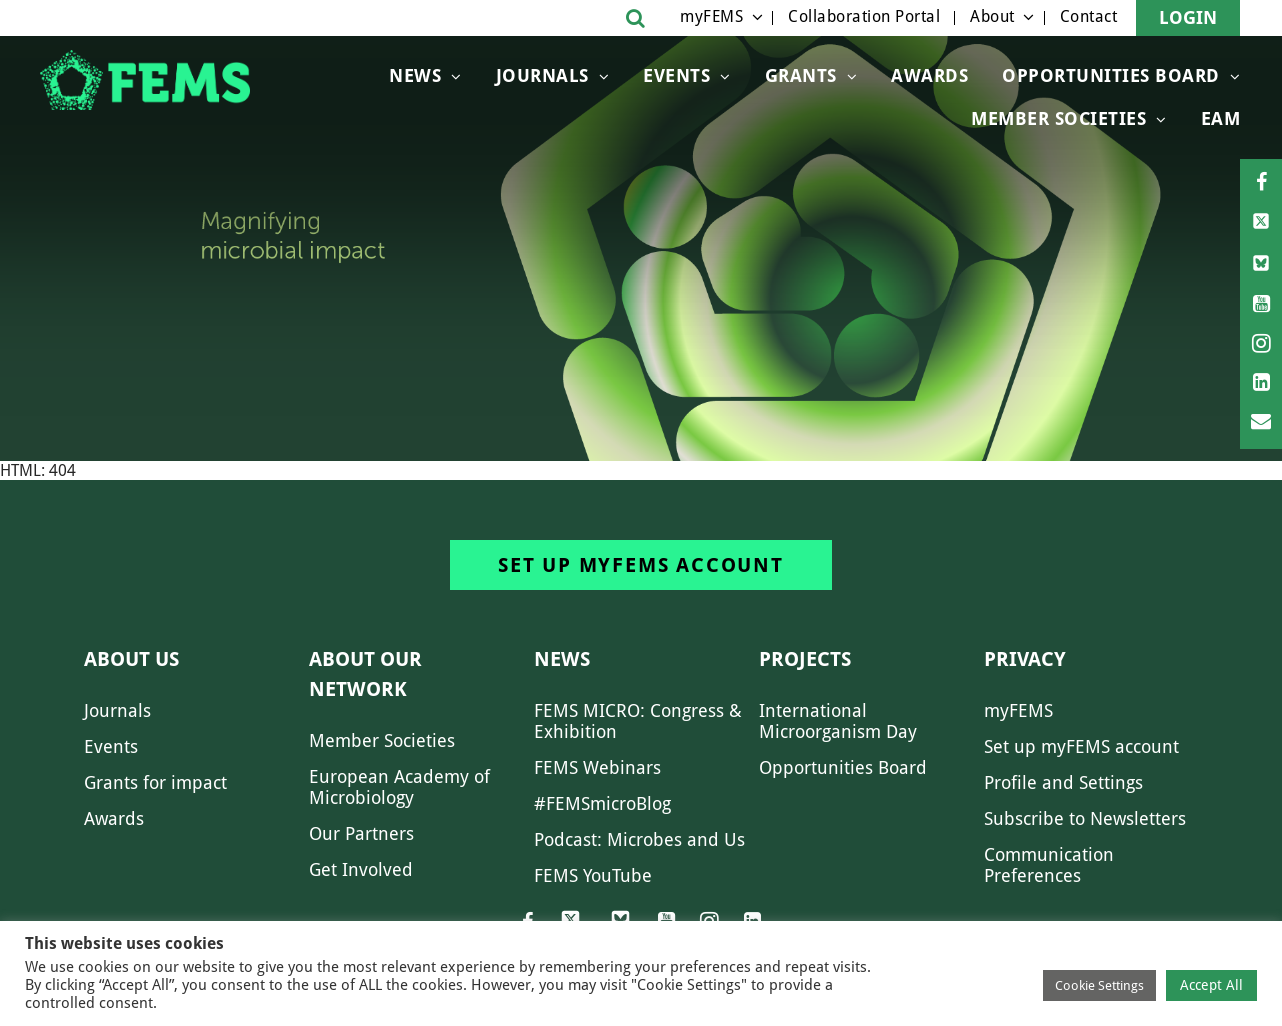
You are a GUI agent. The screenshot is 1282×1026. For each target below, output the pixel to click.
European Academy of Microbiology (399, 787)
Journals (542, 75)
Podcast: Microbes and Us (639, 839)
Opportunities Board (843, 767)
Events (676, 75)
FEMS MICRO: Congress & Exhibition (638, 721)
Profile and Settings (1063, 782)
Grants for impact (155, 782)
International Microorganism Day (838, 721)
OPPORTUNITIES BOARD (1111, 75)
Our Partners (361, 833)
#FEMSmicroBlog (602, 803)
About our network (365, 674)
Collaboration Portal (864, 16)
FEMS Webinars (597, 767)
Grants (801, 75)
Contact (1089, 16)
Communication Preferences (1049, 865)
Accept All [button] (1211, 985)
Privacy (1025, 659)
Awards (929, 75)
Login (1188, 17)
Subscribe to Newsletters (1085, 818)
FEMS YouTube (593, 875)
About (992, 16)
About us (131, 659)
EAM (1221, 118)
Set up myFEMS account (641, 565)
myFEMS (711, 16)
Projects (805, 659)
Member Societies (1058, 118)
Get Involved (361, 869)
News (415, 75)
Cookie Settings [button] (1099, 985)
